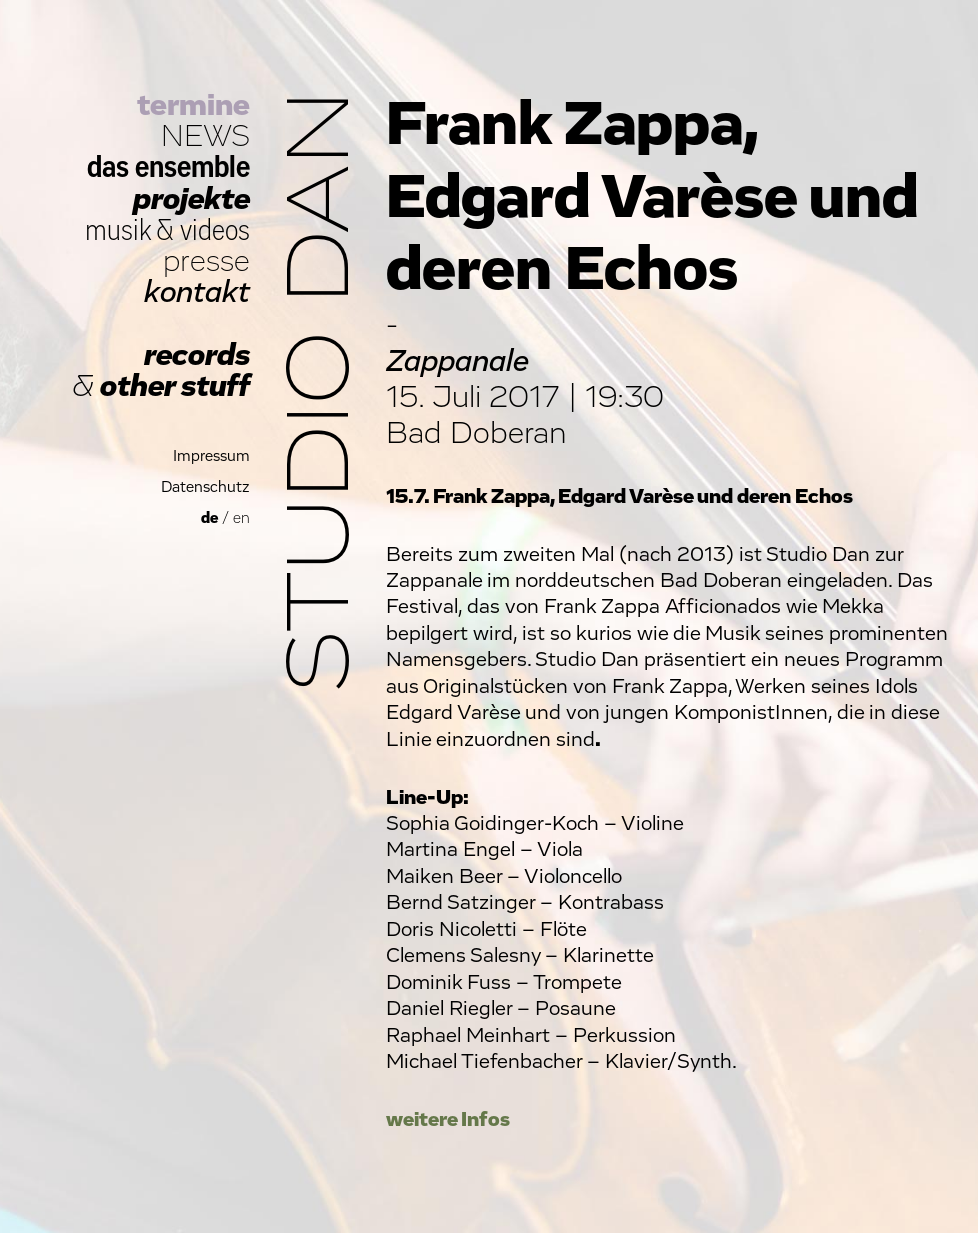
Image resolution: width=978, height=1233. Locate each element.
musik (118, 230)
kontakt (197, 292)
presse (206, 261)
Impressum (211, 456)
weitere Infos (448, 1119)
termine (193, 105)
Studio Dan (322, 391)
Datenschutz (205, 487)
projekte (191, 199)
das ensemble (168, 167)
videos (215, 230)
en (241, 518)
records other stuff (161, 371)
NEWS (205, 136)
